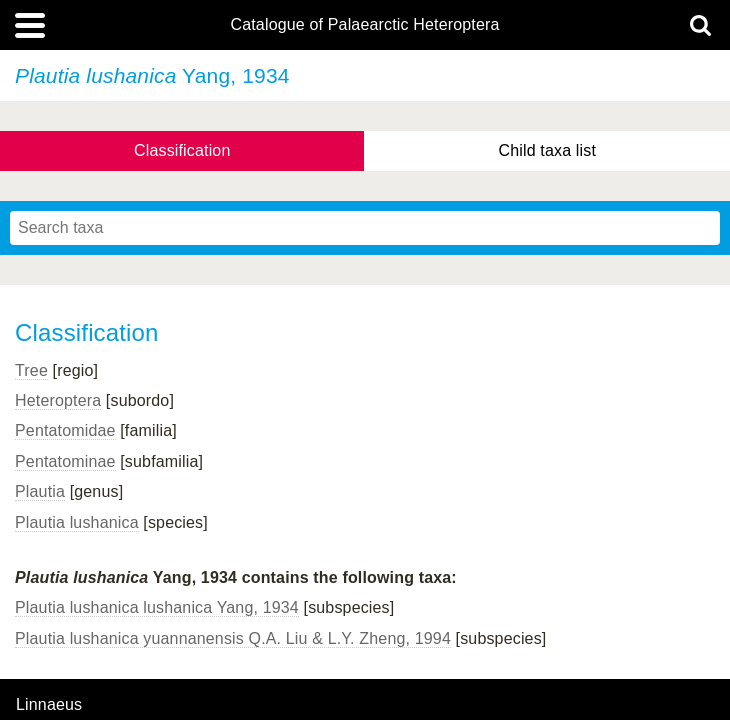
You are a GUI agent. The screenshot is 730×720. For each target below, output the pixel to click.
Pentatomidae (65, 430)
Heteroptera (58, 400)
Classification (182, 150)
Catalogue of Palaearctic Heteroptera (364, 25)
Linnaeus (49, 705)
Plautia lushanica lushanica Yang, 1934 (157, 607)
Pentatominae (65, 461)
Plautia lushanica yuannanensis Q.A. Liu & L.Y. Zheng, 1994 (233, 638)
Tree (31, 370)
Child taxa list (547, 150)
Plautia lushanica (77, 522)
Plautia (40, 491)
